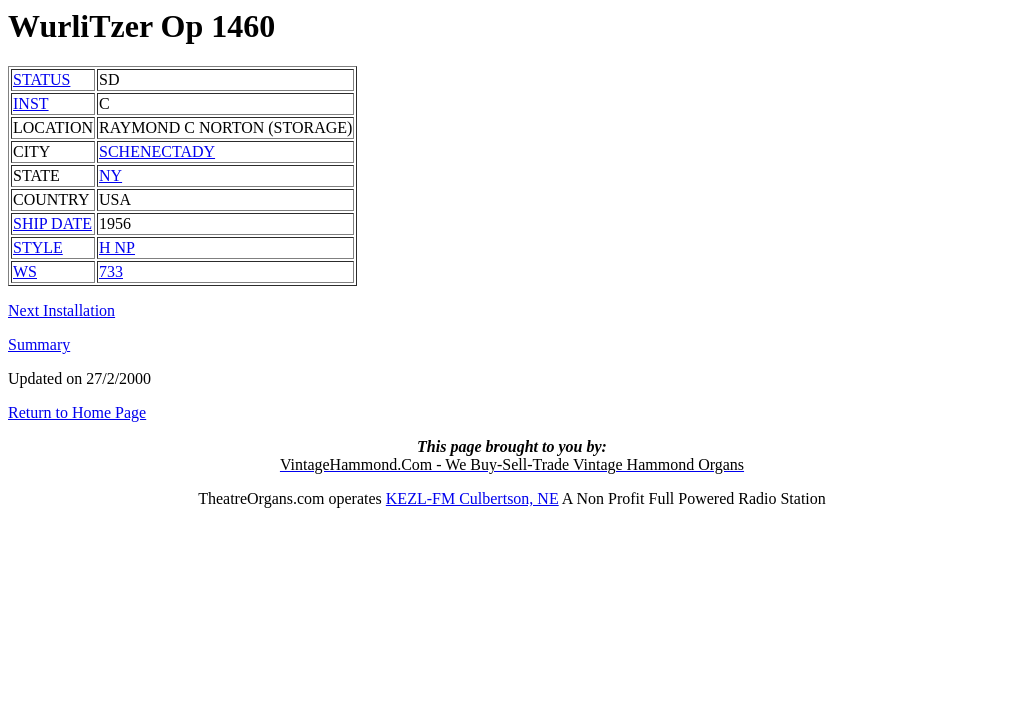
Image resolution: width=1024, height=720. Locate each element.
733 (111, 271)
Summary (39, 344)
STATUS (41, 79)
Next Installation (61, 310)
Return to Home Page (77, 412)
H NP (117, 247)
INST (31, 103)
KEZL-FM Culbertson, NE (472, 498)
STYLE (38, 247)
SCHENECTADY (157, 151)
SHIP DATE (52, 223)
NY (110, 175)
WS (25, 271)
